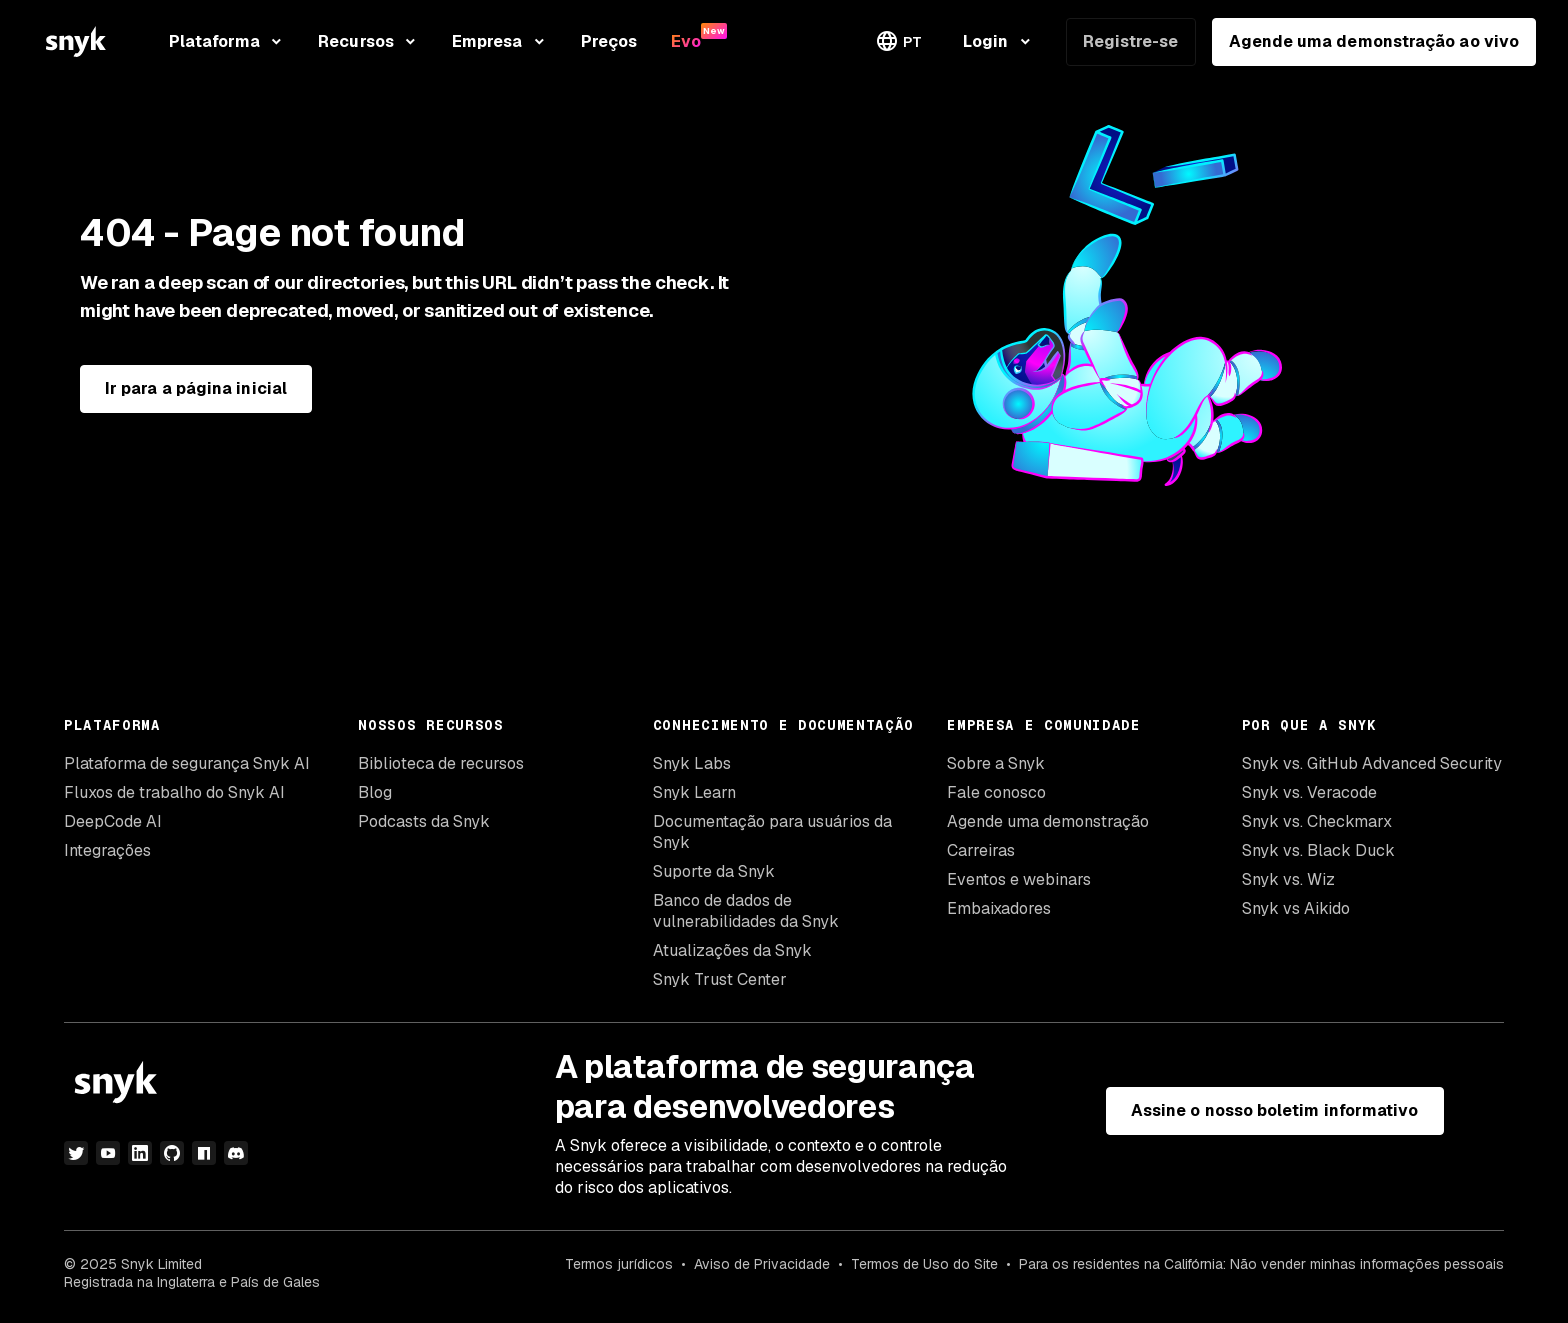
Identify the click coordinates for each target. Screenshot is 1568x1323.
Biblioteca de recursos (441, 763)
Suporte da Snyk (714, 871)
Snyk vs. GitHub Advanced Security (1372, 763)
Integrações (107, 850)
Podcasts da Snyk (424, 821)
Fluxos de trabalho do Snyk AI (174, 792)
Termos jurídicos (619, 1264)
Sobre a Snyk (996, 763)
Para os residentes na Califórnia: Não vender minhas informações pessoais (1261, 1264)
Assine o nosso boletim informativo (1275, 1110)
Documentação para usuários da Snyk (772, 832)
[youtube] (108, 1153)
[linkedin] (140, 1153)
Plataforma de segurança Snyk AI (187, 763)
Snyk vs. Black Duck (1318, 850)
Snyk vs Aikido (1296, 908)
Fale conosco (996, 792)
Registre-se (1131, 41)
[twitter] (76, 1153)
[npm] (204, 1153)
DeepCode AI (113, 821)
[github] (172, 1153)
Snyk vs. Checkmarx (1317, 821)
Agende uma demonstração (1048, 821)
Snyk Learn (694, 792)
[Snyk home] (76, 41)
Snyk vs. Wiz (1288, 879)
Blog (375, 792)
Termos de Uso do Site (924, 1264)
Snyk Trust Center (720, 979)
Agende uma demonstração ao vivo (1374, 41)
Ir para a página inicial (196, 388)
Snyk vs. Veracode (1309, 792)
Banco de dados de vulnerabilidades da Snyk (746, 911)
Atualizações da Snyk (732, 950)
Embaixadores (999, 908)
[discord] (236, 1153)
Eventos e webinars (1019, 879)
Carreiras (981, 850)
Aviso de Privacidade (762, 1264)
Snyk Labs (692, 763)
